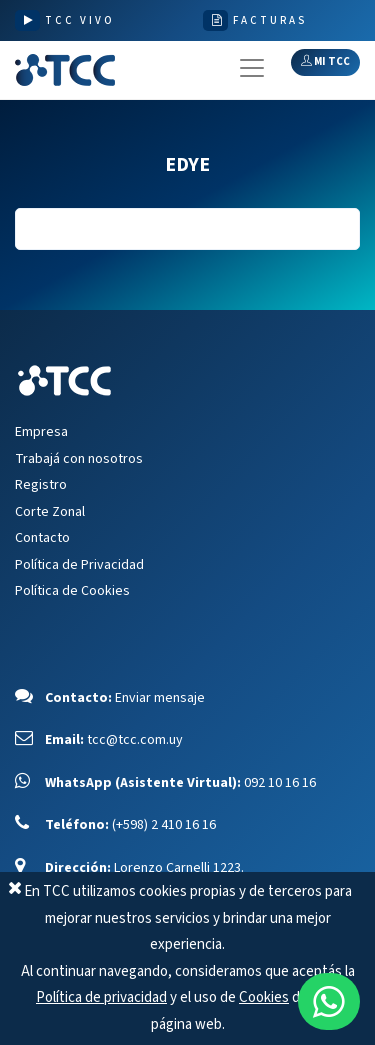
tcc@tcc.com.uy (135, 740)
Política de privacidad (101, 997)
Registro (41, 485)
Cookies (264, 997)
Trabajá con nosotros (79, 459)
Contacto (42, 538)
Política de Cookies (72, 591)
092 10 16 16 (280, 783)
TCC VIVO (80, 20)
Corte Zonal (50, 512)
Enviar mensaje (160, 698)
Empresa (41, 432)
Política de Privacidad (79, 565)
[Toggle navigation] (252, 68)
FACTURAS (270, 20)
